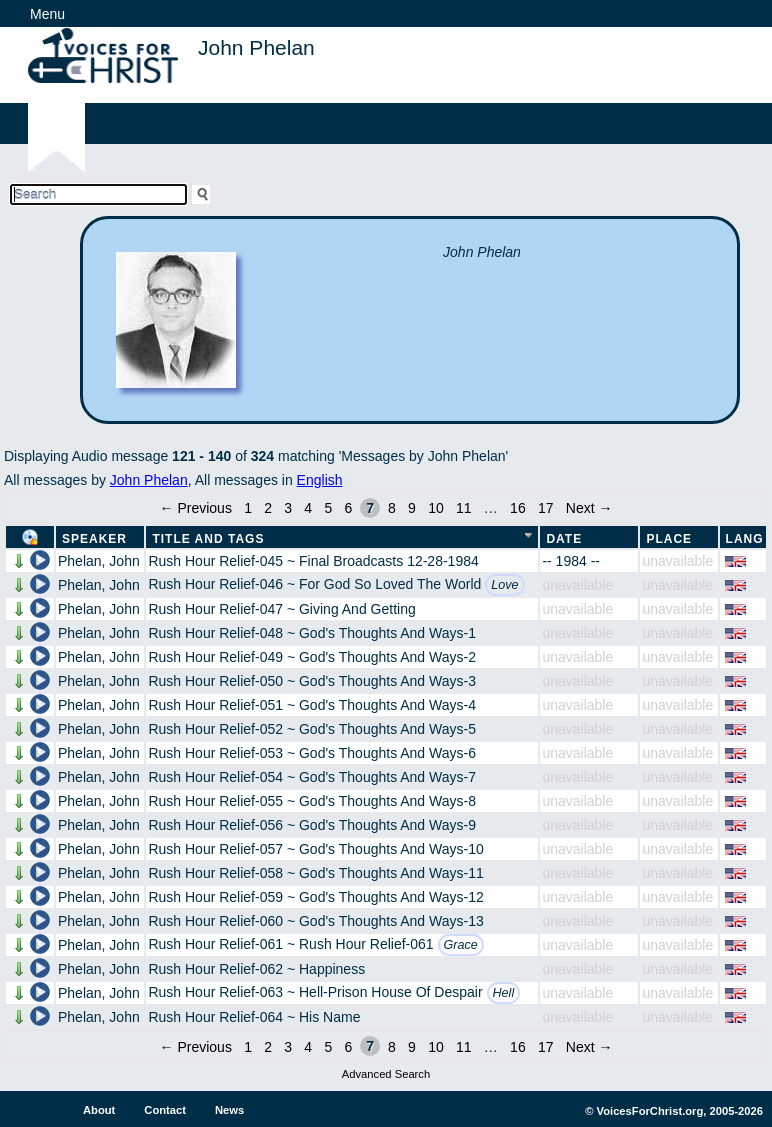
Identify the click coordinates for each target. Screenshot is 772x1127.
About (99, 1110)
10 (436, 508)
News (229, 1110)
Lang (745, 539)
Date (564, 539)
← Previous (196, 508)
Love (504, 585)
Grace (461, 945)
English (320, 480)
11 (464, 508)
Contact (165, 1110)
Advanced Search (386, 1074)
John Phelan (149, 480)
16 (518, 508)
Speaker (94, 539)
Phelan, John (99, 561)
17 (546, 508)
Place (669, 539)
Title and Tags (208, 539)
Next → (589, 508)
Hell (504, 993)
